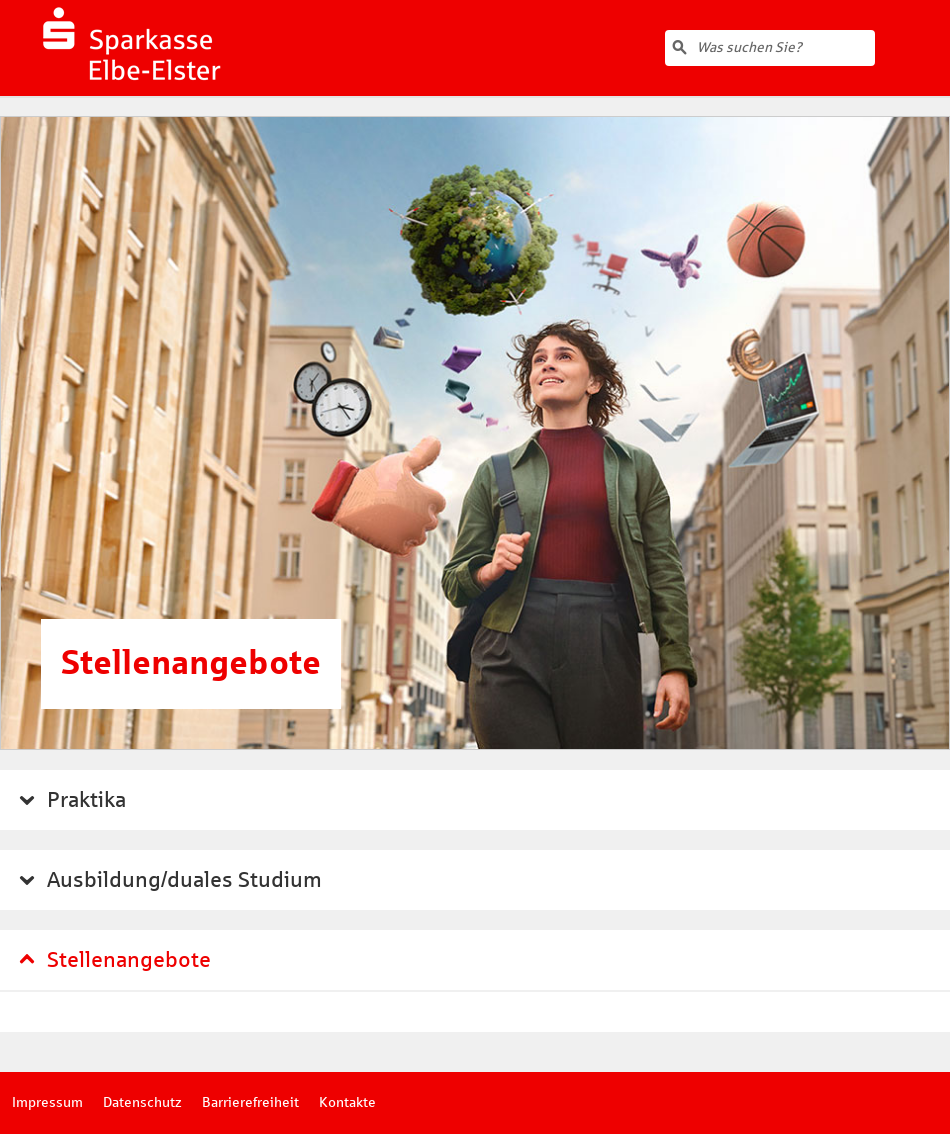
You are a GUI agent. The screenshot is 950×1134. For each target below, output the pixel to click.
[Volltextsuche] (770, 48)
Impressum (47, 1102)
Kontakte (347, 1102)
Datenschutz (142, 1102)
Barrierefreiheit (250, 1102)
